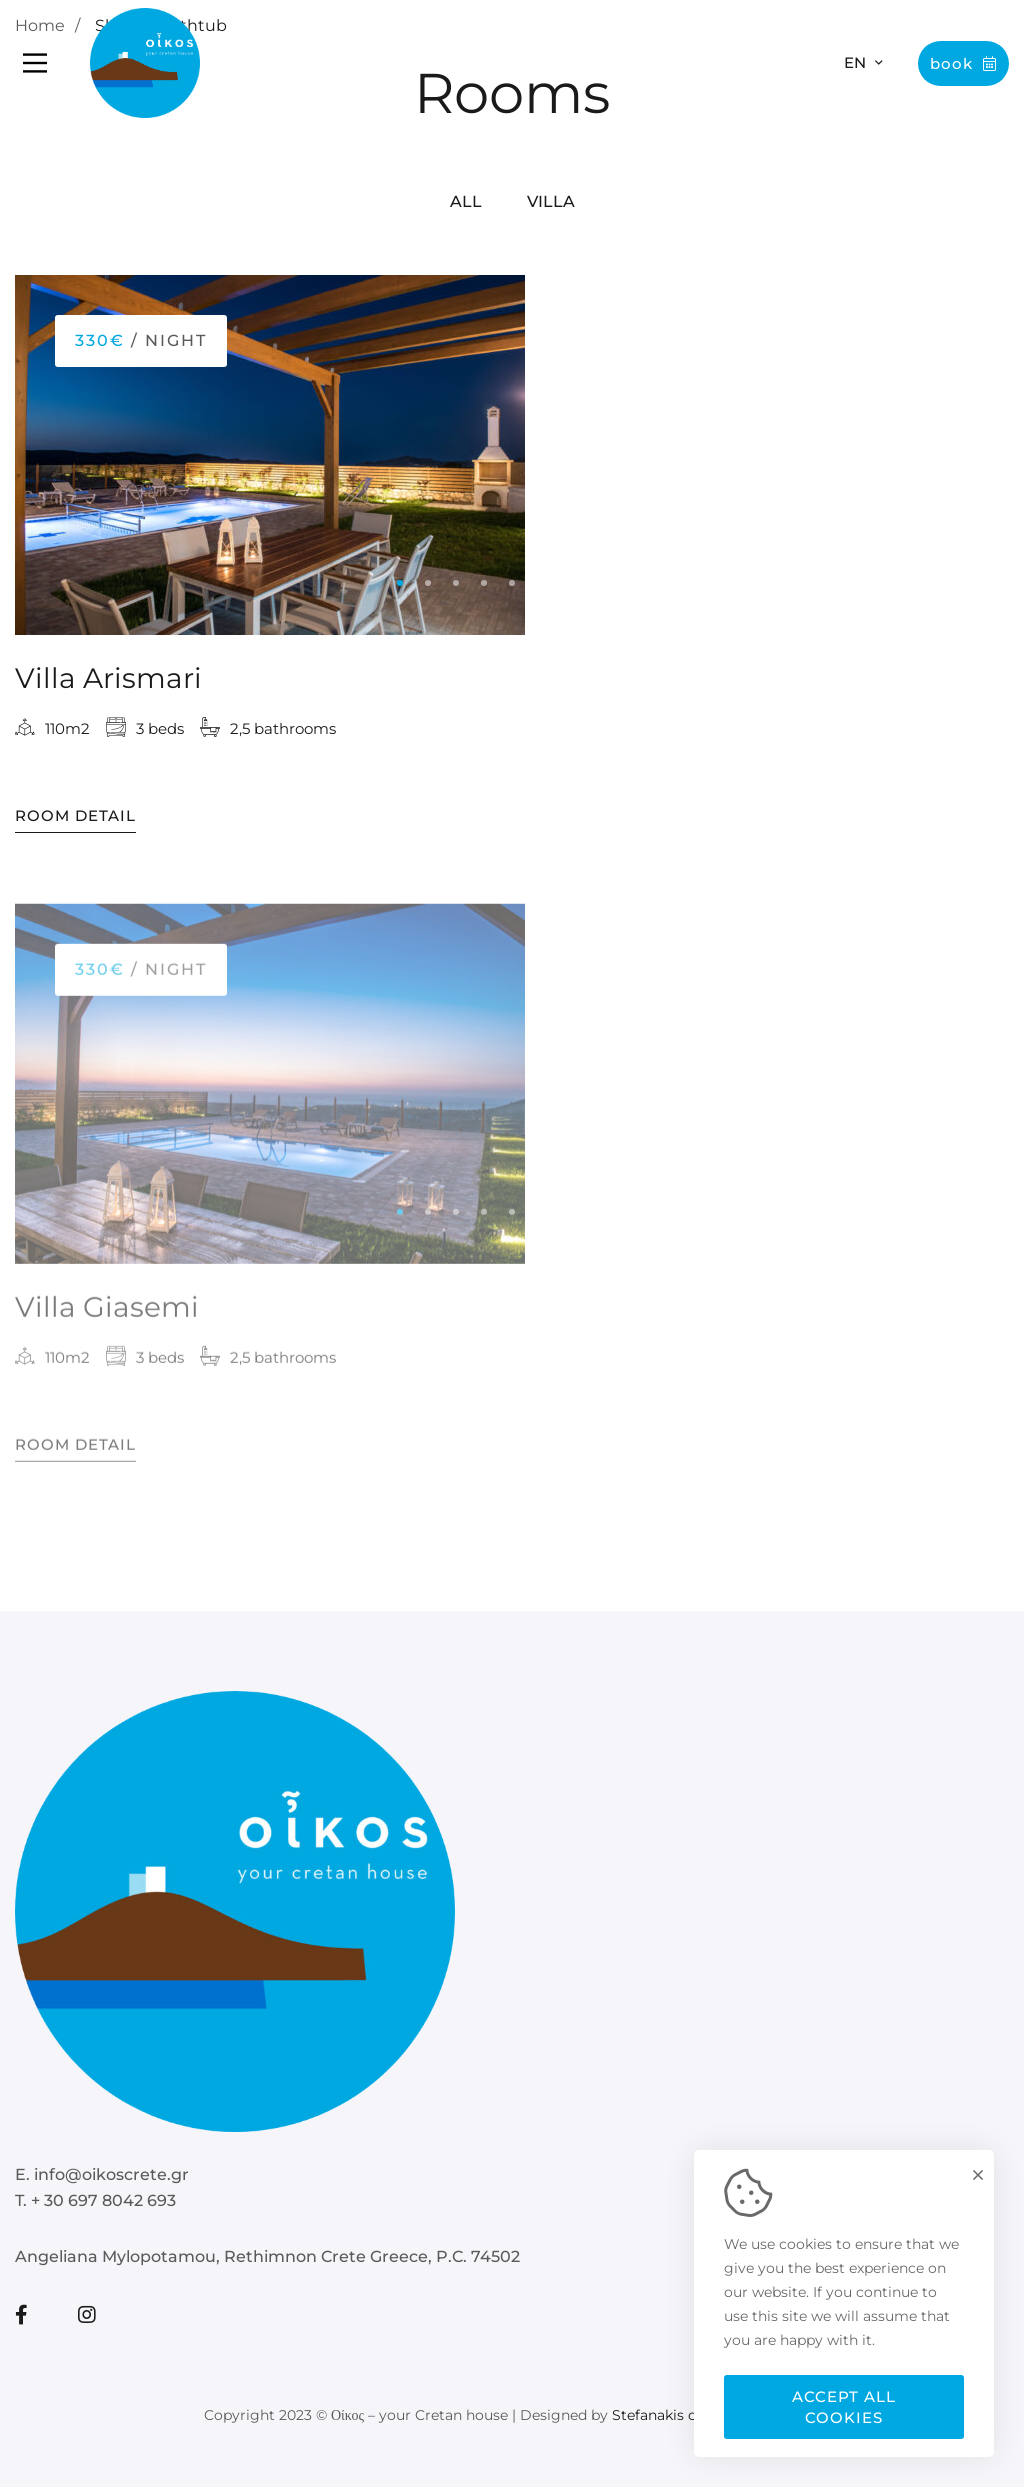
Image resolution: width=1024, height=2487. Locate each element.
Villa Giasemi (107, 1321)
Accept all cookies (844, 2407)
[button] (400, 586)
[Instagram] (87, 2315)
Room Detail (75, 818)
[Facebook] (21, 2315)
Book (963, 63)
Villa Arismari (108, 681)
